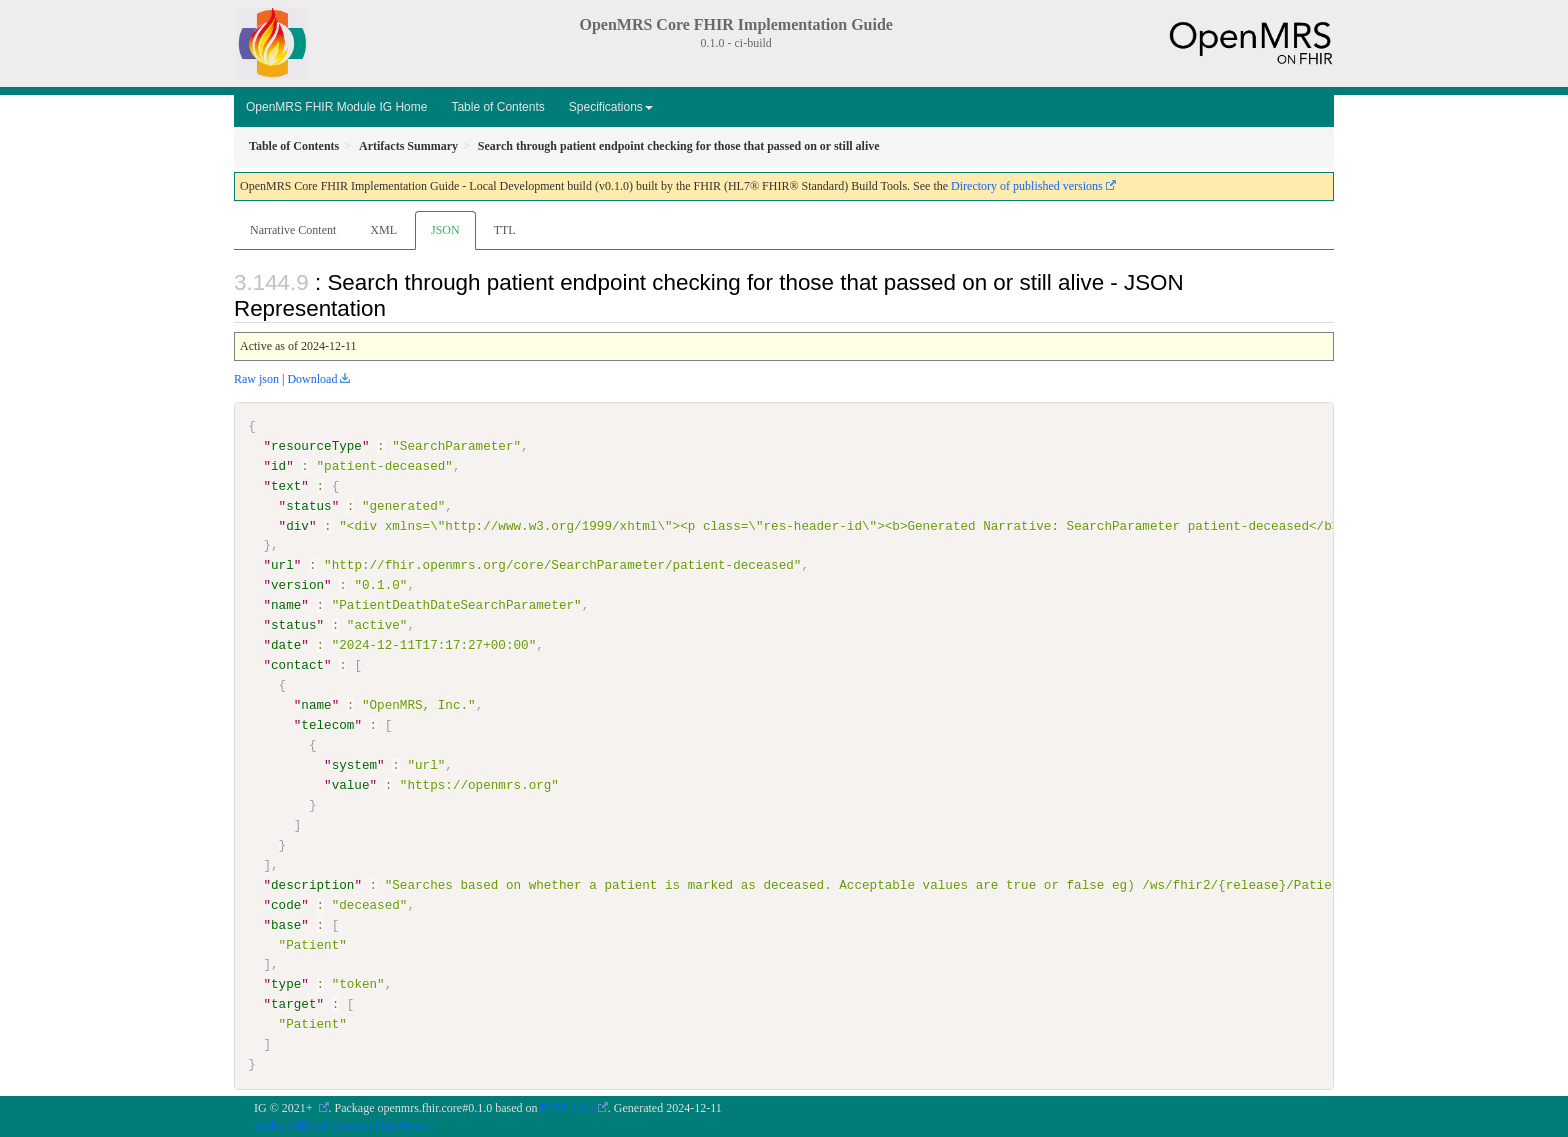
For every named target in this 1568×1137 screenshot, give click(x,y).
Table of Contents (497, 107)
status (308, 506)
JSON (445, 230)
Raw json (256, 379)
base (286, 924)
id (278, 466)
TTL (505, 230)
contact (297, 665)
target (293, 1004)
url (282, 565)
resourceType (316, 446)
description (312, 884)
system (354, 765)
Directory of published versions (1027, 186)
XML (383, 230)
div (297, 525)
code (286, 904)
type (286, 984)
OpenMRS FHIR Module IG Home (336, 107)
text (286, 486)
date (286, 645)
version (297, 585)
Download (312, 379)
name (286, 605)
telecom (327, 725)
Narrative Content (293, 230)
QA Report (407, 1124)
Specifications (611, 107)
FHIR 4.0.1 (568, 1108)
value (351, 785)
